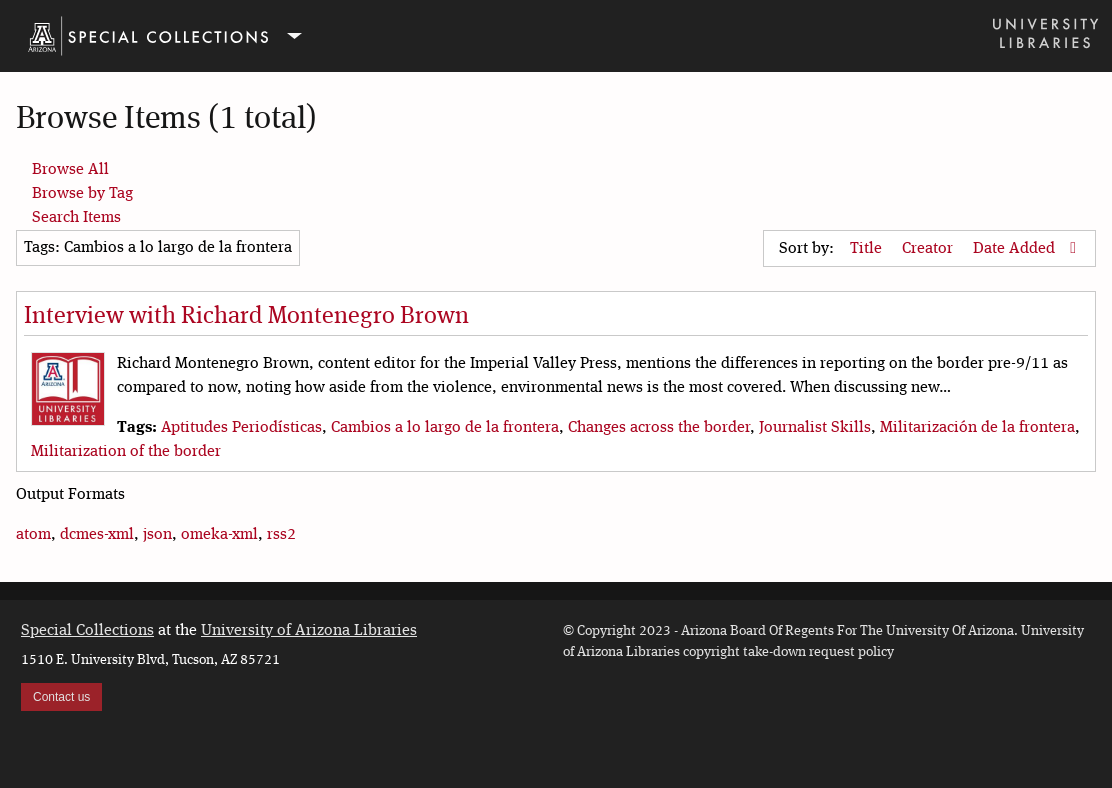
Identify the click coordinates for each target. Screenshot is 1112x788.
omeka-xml (219, 535)
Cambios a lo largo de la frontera (445, 428)
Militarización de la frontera (977, 428)
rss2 (281, 535)
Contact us (61, 697)
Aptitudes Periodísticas (241, 428)
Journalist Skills (815, 428)
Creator (929, 249)
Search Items (76, 218)
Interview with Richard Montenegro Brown (246, 317)
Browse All (70, 170)
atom (33, 535)
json (157, 535)
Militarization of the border (126, 452)
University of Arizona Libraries (309, 631)
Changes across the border (659, 428)
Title (868, 249)
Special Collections (87, 631)
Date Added (1016, 249)
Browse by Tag (82, 194)
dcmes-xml (97, 535)
